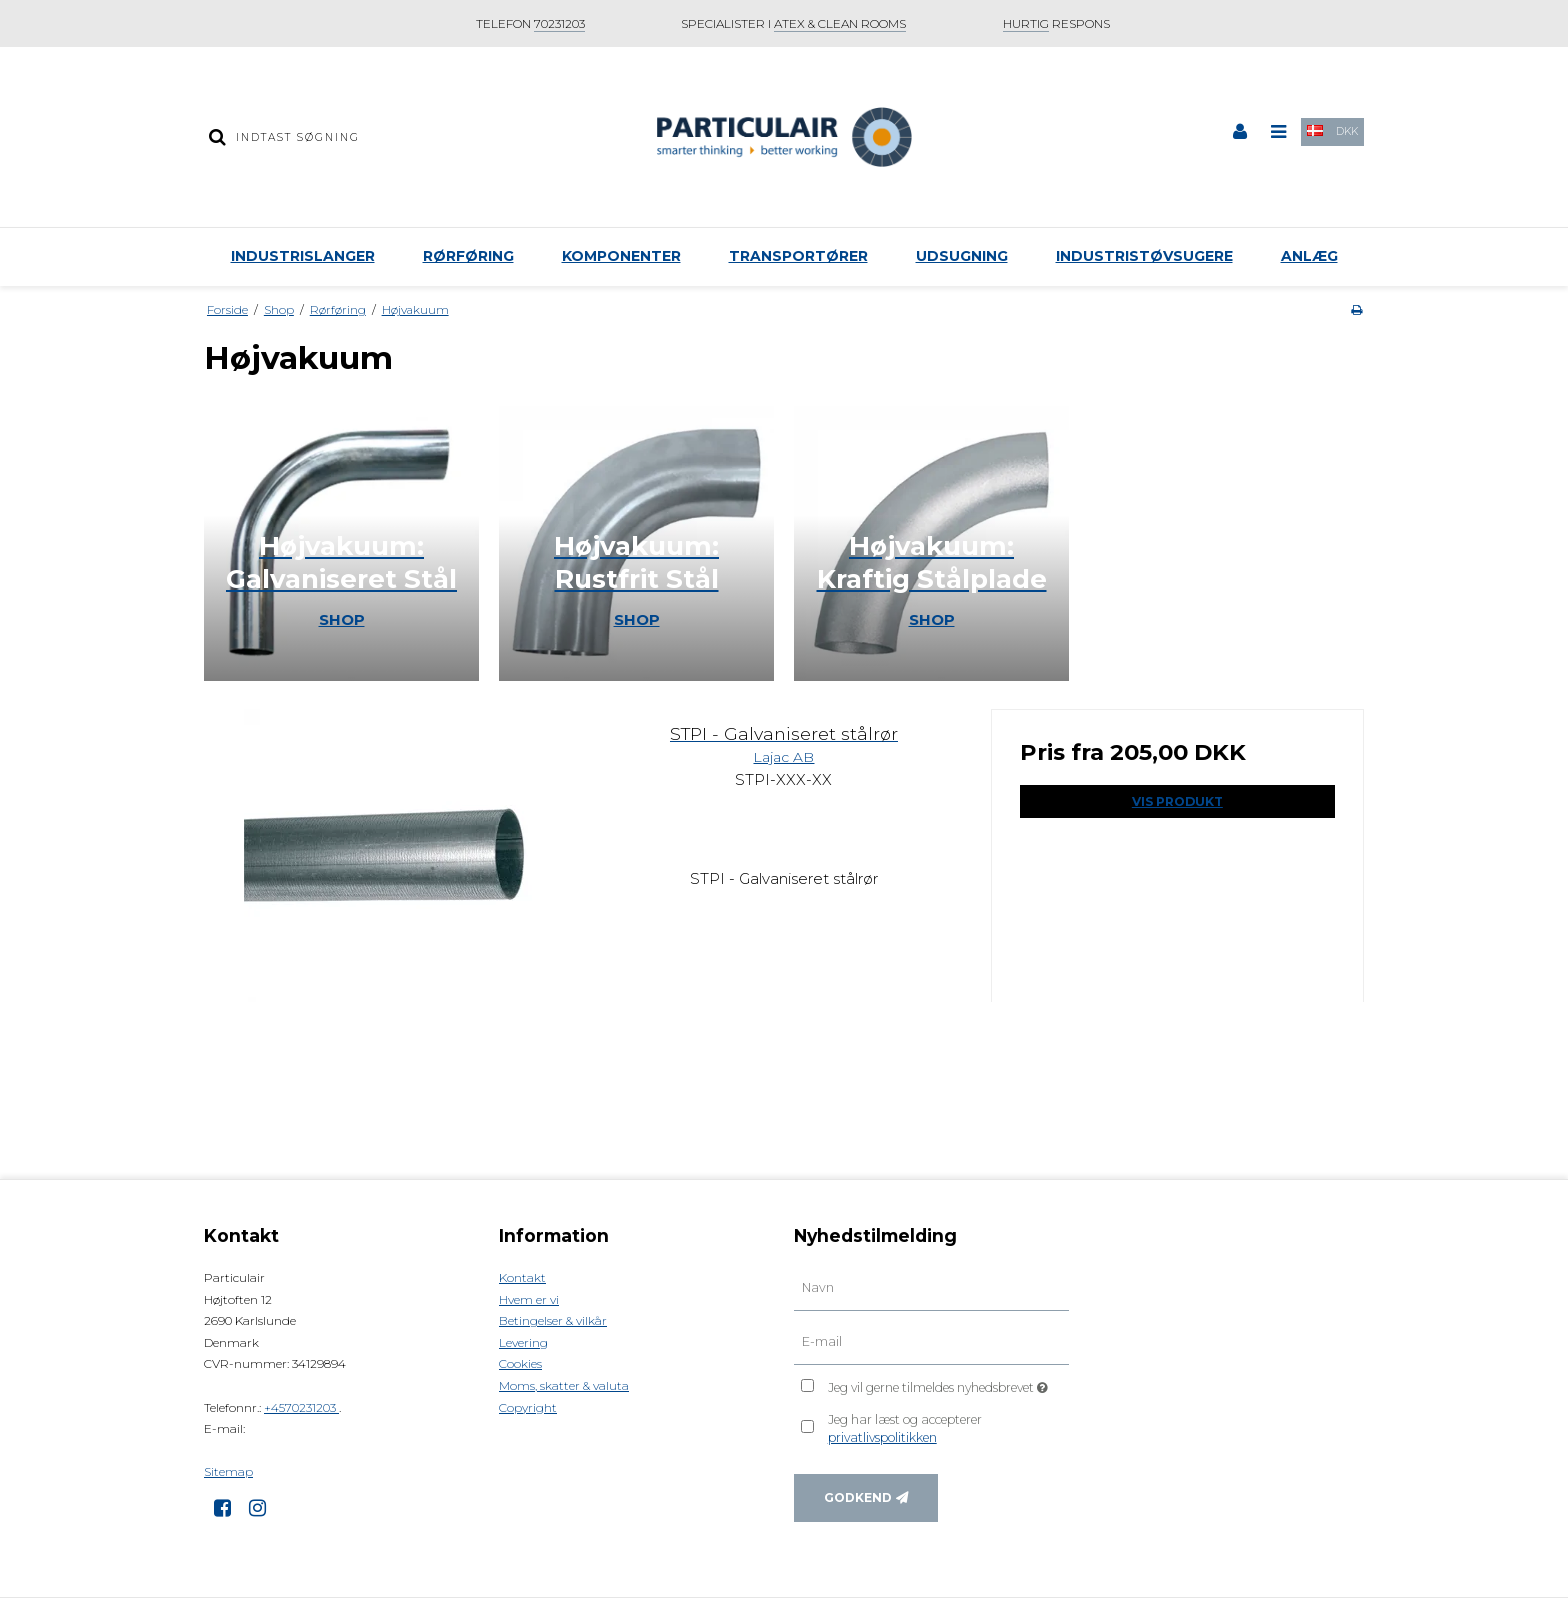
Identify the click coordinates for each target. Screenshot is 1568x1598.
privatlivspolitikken (882, 1437)
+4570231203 (301, 1407)
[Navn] (931, 1288)
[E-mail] (931, 1342)
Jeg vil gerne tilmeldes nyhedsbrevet (948, 1383)
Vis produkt (1177, 801)
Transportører (798, 256)
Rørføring (468, 256)
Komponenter (621, 256)
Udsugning (962, 256)
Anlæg (1309, 256)
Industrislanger (303, 256)
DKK (1347, 131)
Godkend (858, 1497)
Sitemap (228, 1471)
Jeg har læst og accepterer (905, 1428)
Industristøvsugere (1144, 256)
